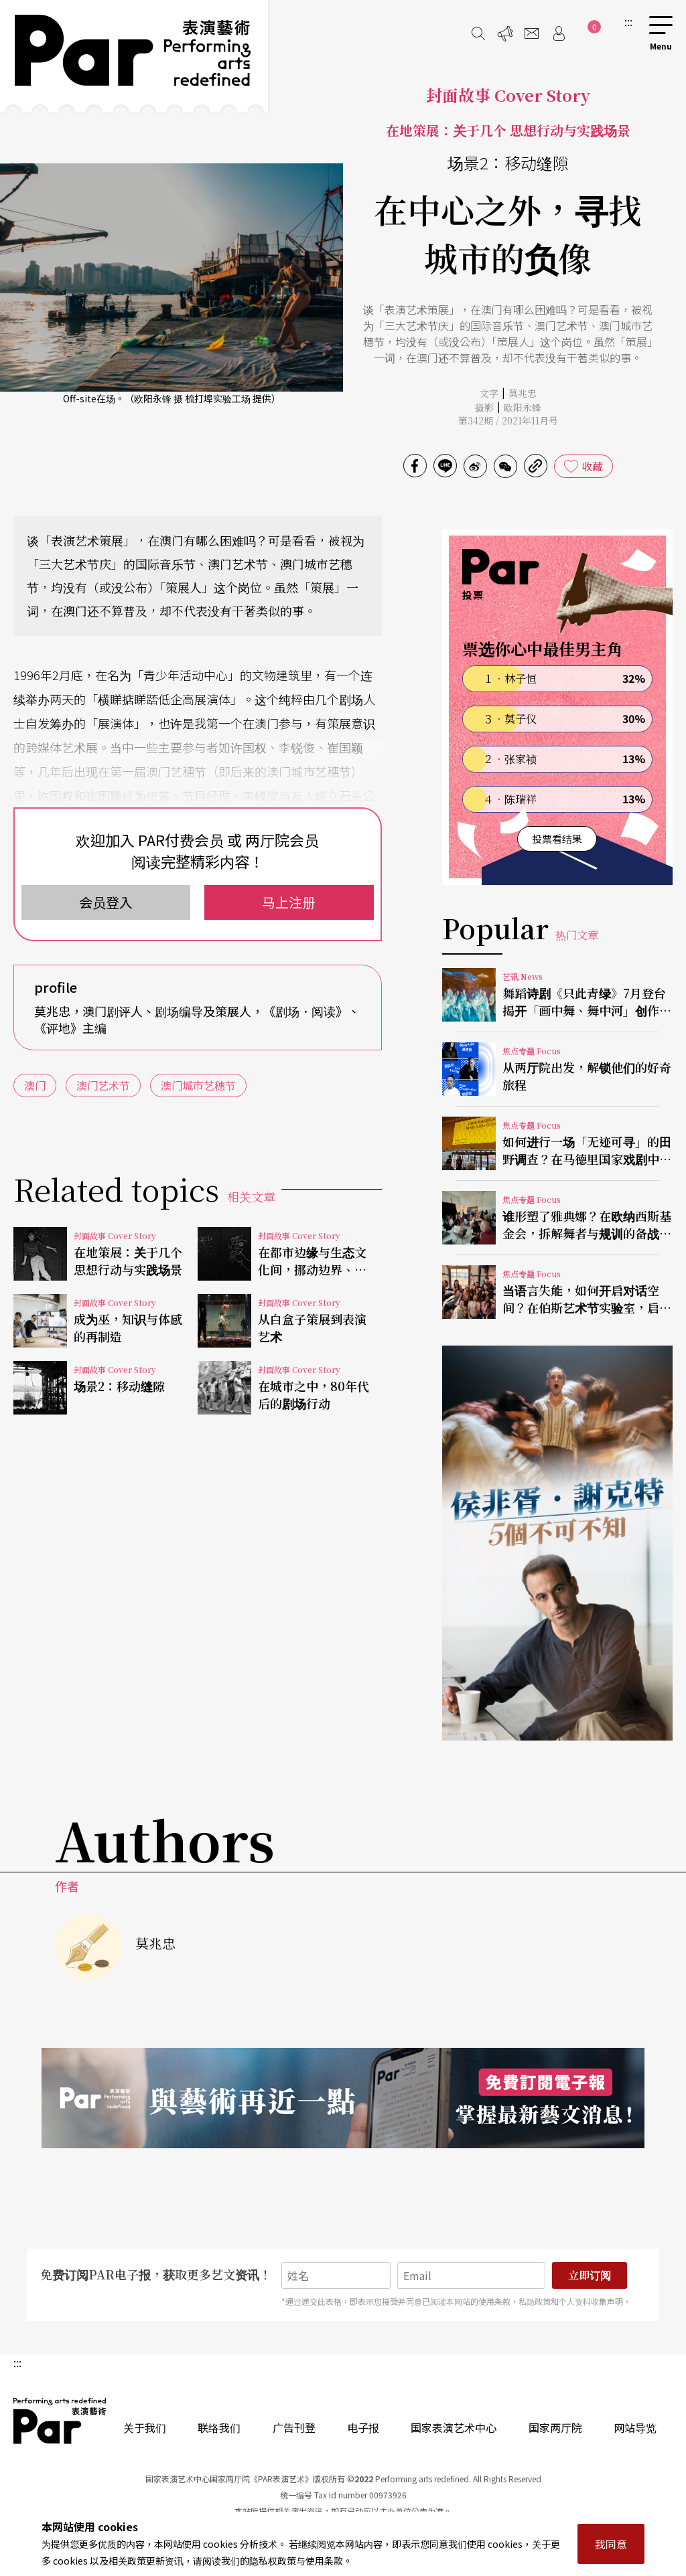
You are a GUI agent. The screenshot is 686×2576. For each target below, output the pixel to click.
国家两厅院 (555, 2427)
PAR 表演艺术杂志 (60, 2420)
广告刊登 (294, 2427)
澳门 (35, 1085)
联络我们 (219, 2427)
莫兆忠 (522, 393)
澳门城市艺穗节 (198, 1085)
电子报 (363, 2427)
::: (628, 21)
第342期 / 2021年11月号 (508, 420)
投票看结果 (557, 838)
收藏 (592, 466)
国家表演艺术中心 (453, 2427)
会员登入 (106, 902)
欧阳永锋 (522, 407)
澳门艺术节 (103, 1085)
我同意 (611, 2544)
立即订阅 (589, 2275)
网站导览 (635, 2427)
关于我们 (144, 2427)
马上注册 (289, 902)
